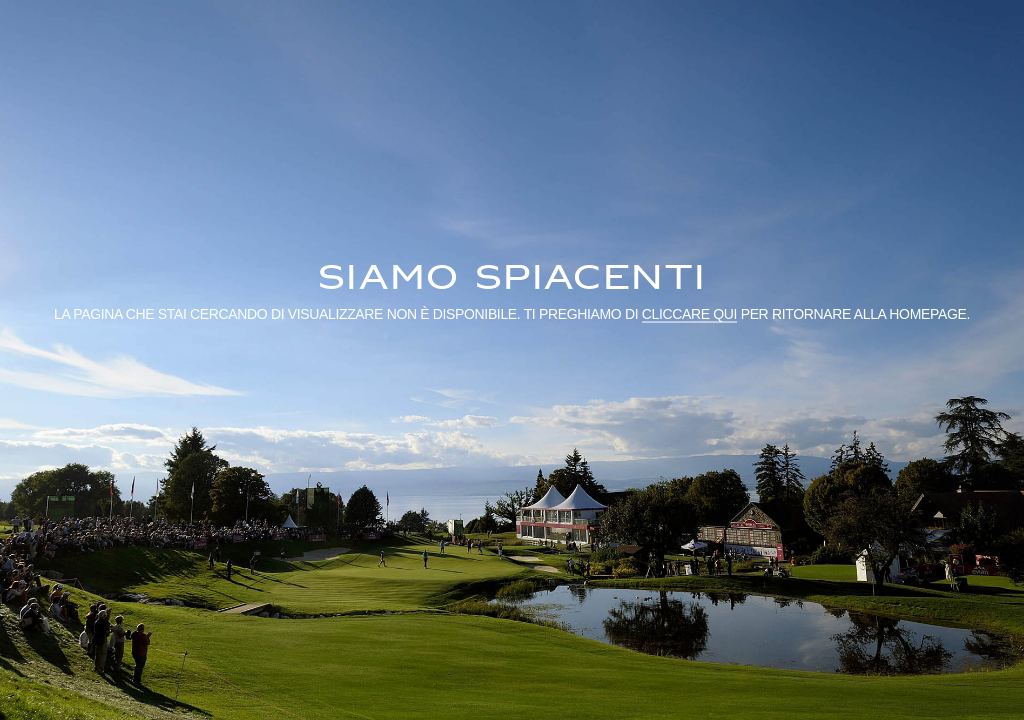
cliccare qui (689, 313)
